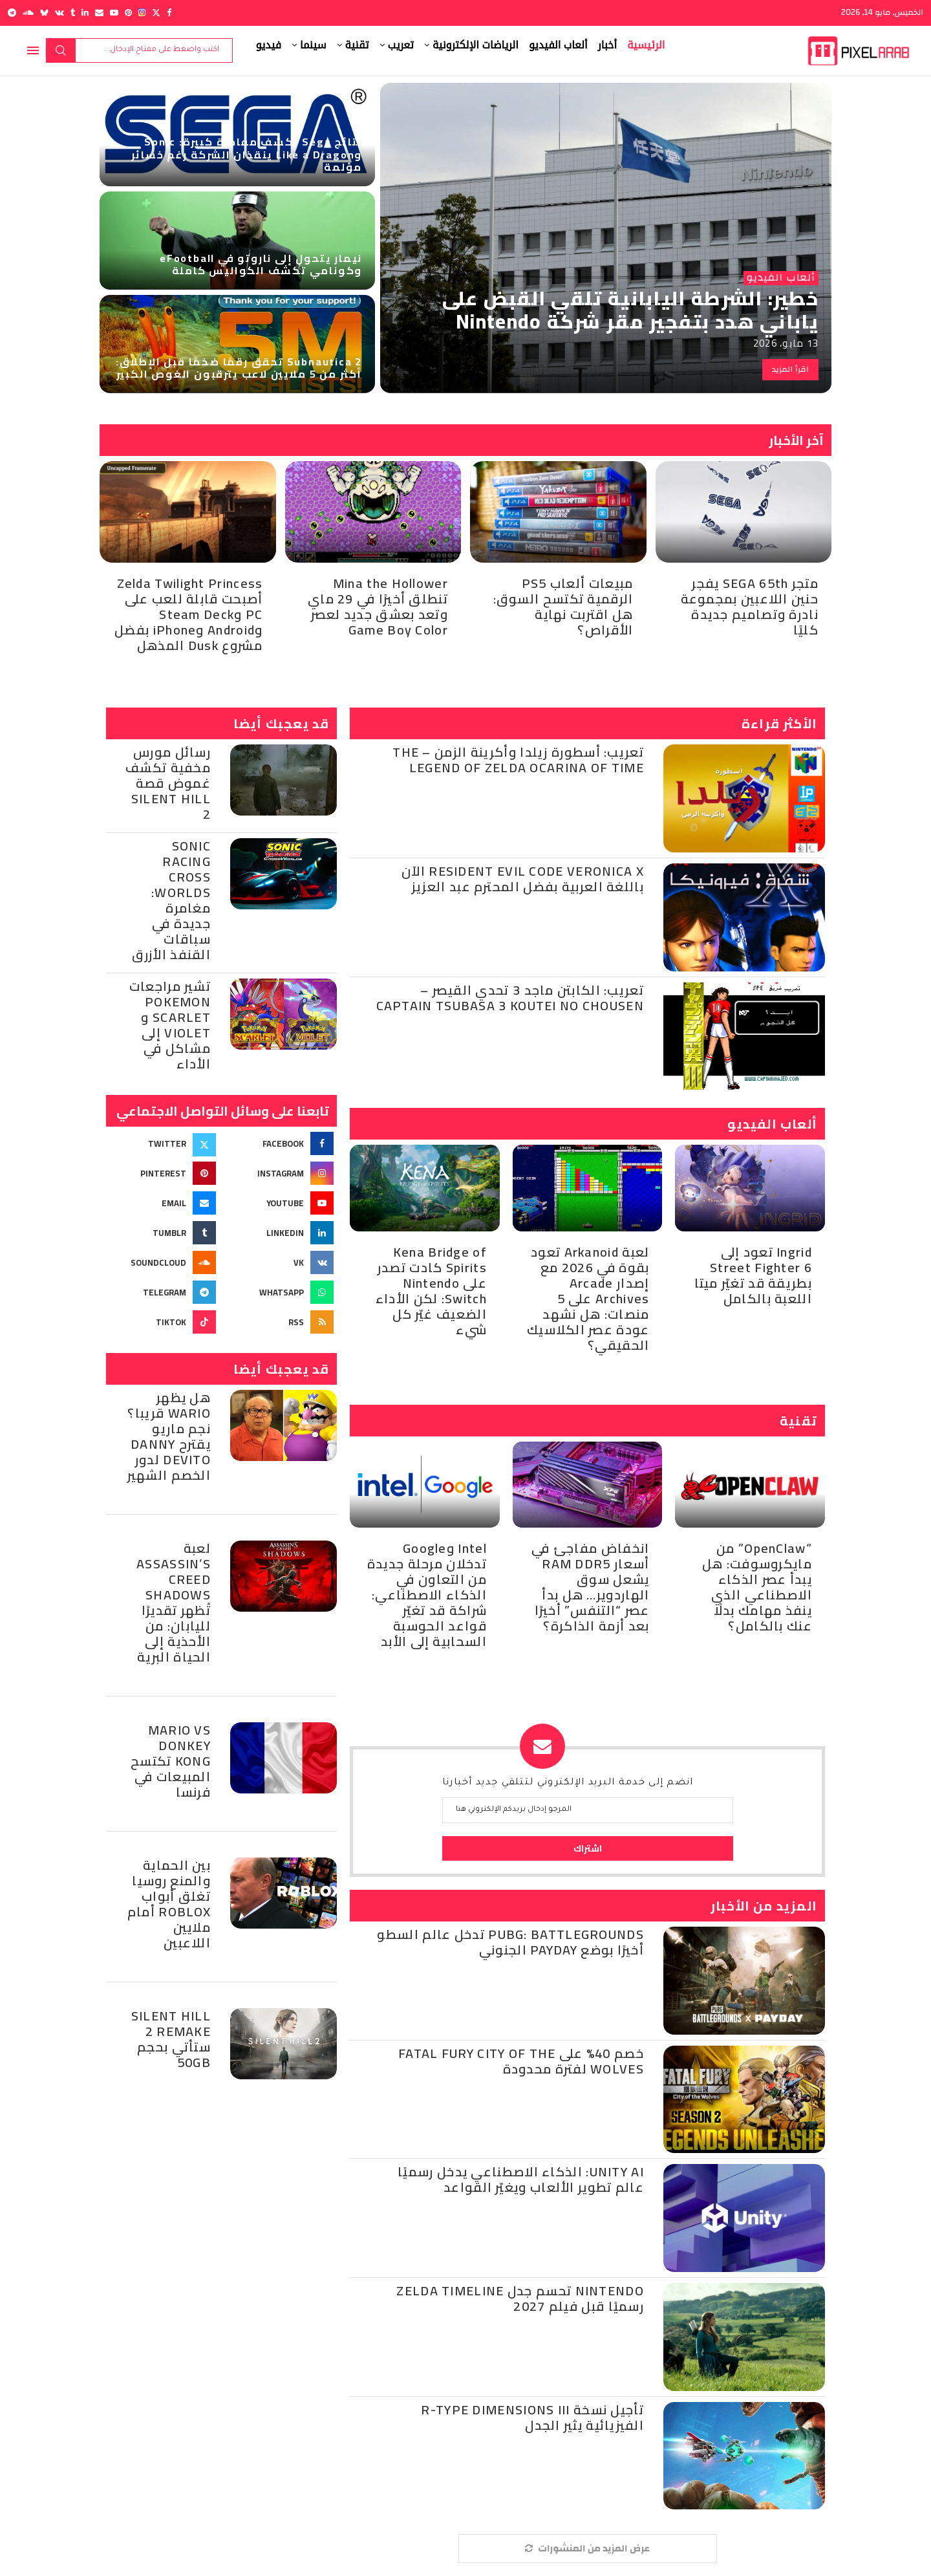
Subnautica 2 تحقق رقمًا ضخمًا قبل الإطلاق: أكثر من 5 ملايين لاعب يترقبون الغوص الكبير (239, 368)
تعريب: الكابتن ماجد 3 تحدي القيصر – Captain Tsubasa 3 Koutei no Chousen (510, 997)
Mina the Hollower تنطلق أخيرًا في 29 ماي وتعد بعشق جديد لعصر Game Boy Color (378, 606)
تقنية (357, 44)
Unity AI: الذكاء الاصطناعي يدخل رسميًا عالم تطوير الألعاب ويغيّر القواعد (521, 2179)
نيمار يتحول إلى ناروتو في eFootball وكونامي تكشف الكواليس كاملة (261, 264)
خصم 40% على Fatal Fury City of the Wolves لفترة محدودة (521, 2061)
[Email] (99, 12)
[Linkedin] (85, 12)
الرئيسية (646, 44)
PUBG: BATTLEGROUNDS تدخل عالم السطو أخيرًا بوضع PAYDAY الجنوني (510, 1942)
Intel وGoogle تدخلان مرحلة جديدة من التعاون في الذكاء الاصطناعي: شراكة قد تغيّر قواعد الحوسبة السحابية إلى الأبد (427, 1594)
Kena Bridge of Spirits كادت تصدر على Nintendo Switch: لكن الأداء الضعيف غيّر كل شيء (431, 1290)
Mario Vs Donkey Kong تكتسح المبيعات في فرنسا (171, 1761)
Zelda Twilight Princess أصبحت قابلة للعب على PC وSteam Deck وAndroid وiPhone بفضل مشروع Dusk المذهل (188, 614)
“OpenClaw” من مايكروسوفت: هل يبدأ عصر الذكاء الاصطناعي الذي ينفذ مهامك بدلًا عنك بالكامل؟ (757, 1587)
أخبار (607, 44)
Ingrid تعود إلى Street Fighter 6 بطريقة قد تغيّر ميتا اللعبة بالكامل (753, 1275)
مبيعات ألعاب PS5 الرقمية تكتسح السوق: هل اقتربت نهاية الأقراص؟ (563, 606)
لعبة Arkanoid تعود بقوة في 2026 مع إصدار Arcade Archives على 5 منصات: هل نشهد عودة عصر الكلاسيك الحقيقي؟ (588, 1298)
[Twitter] (156, 12)
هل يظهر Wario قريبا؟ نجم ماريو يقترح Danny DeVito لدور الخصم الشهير (169, 1436)
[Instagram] (141, 12)
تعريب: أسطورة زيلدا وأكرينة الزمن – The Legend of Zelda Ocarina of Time (518, 759)
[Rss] (280, 1322)
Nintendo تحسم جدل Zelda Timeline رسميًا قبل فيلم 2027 (520, 2298)
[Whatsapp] (280, 1292)
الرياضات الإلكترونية (476, 44)
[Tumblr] (72, 12)
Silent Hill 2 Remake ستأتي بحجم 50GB (171, 2039)
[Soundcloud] (28, 12)
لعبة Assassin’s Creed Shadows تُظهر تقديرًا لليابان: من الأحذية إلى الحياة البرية (173, 1602)
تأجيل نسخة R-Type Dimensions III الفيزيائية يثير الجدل (532, 2417)
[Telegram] (12, 12)
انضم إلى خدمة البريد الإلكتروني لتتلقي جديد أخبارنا (568, 1783)
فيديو (269, 44)
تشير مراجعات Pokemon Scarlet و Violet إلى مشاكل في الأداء (170, 1025)
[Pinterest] (128, 12)
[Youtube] (114, 12)
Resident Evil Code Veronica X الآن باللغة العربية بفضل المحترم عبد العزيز (522, 878)
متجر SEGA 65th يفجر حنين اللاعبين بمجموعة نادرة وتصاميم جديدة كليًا (750, 606)
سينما (313, 44)
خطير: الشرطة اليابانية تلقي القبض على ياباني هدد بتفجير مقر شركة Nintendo (630, 310)
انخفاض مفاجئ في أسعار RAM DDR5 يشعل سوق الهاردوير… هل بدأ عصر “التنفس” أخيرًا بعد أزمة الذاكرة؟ (590, 1587)
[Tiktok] (162, 1322)
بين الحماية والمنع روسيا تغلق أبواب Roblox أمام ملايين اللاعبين (169, 1903)
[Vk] (59, 12)
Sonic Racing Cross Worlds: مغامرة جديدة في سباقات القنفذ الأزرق (171, 900)
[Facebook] (169, 12)
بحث (61, 50)
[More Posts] (587, 2548)
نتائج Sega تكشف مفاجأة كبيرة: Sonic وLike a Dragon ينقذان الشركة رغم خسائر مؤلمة (247, 154)
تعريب (401, 44)
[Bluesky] (44, 12)
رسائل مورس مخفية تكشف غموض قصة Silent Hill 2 (168, 783)
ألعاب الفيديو (558, 44)
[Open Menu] (33, 50)
